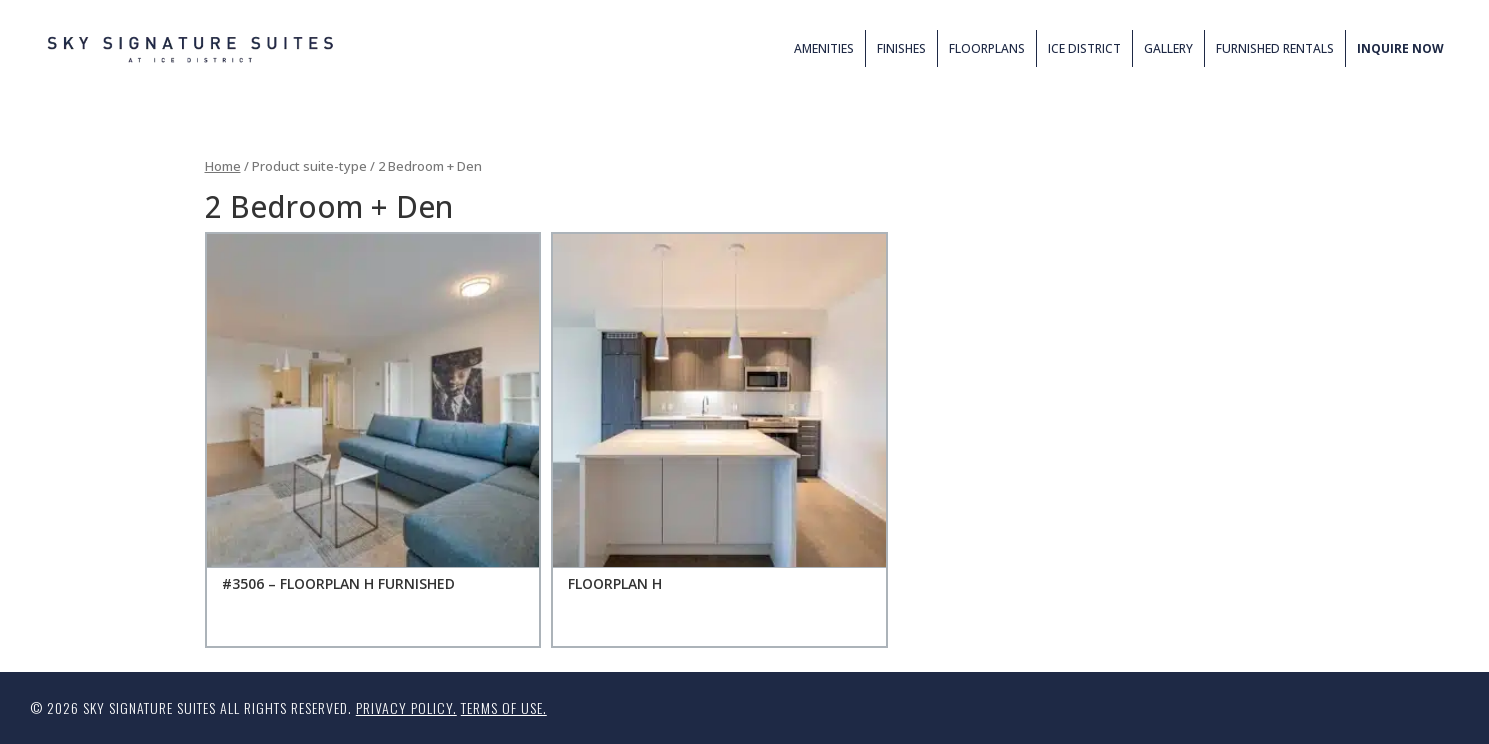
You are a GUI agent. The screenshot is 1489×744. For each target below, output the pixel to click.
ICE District (1084, 48)
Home (223, 166)
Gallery (1168, 48)
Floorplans (987, 48)
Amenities (824, 48)
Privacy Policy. (406, 707)
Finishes (901, 48)
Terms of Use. (504, 707)
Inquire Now (1400, 48)
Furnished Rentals (1275, 48)
